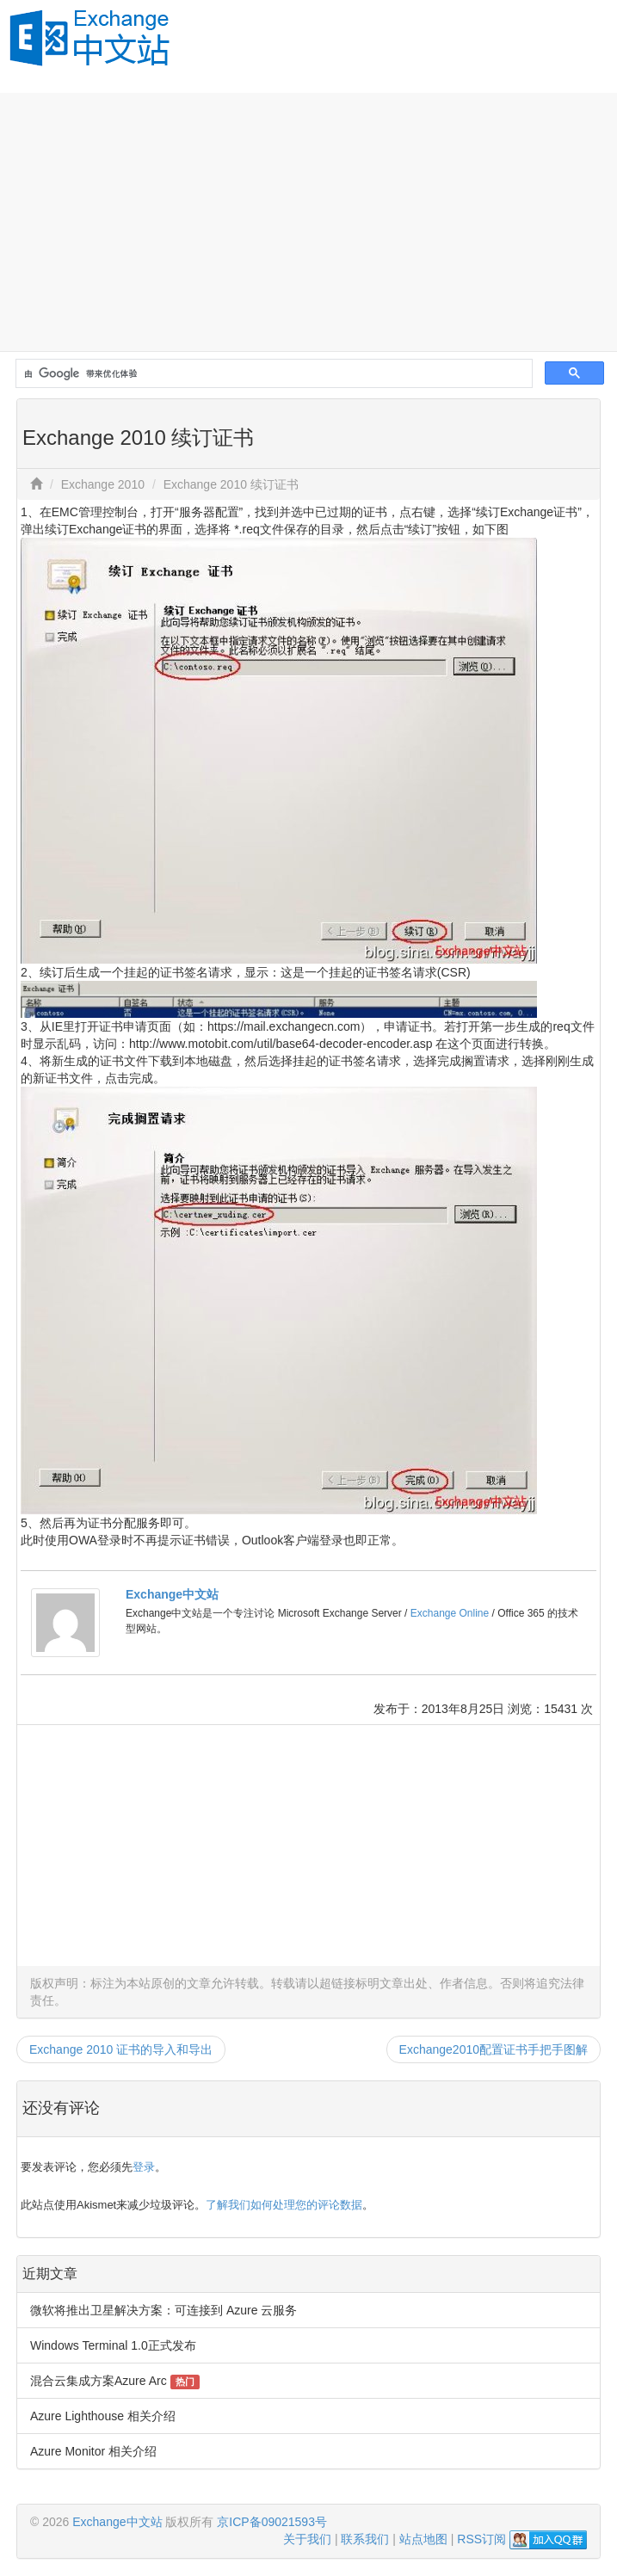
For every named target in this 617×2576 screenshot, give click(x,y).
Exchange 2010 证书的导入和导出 (121, 2049)
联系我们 (365, 2539)
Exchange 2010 (103, 484)
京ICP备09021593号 (272, 2522)
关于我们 (307, 2539)
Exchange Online (449, 1613)
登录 (144, 2166)
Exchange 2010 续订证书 (231, 484)
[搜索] (272, 374)
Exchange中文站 (172, 1594)
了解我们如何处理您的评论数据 (284, 2204)
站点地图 (423, 2539)
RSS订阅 (481, 2539)
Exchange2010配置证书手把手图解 (493, 2049)
